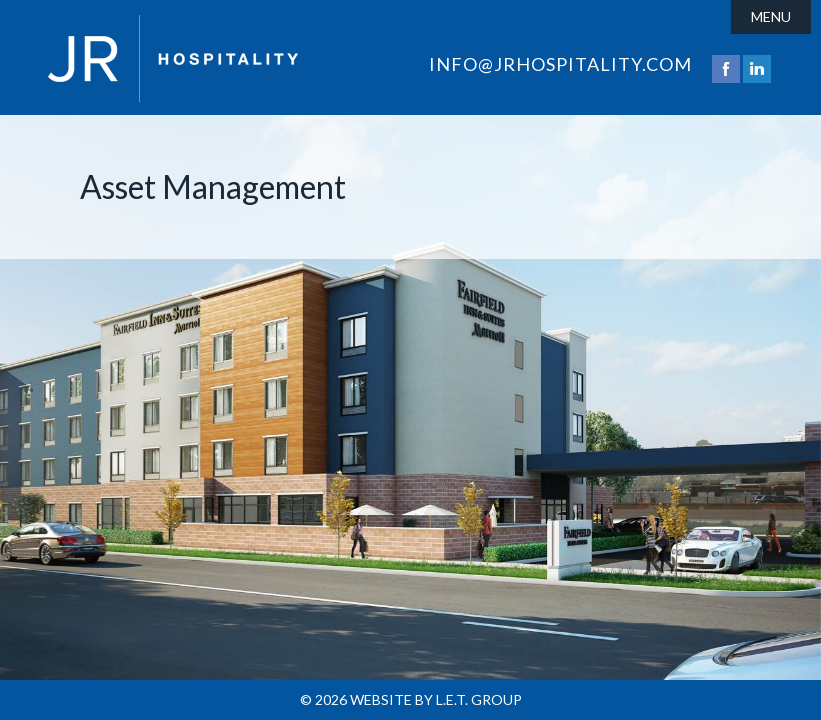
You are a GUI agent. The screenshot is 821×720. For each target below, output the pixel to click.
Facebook (726, 69)
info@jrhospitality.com (560, 64)
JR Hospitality (173, 58)
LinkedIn (757, 69)
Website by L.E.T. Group (436, 699)
